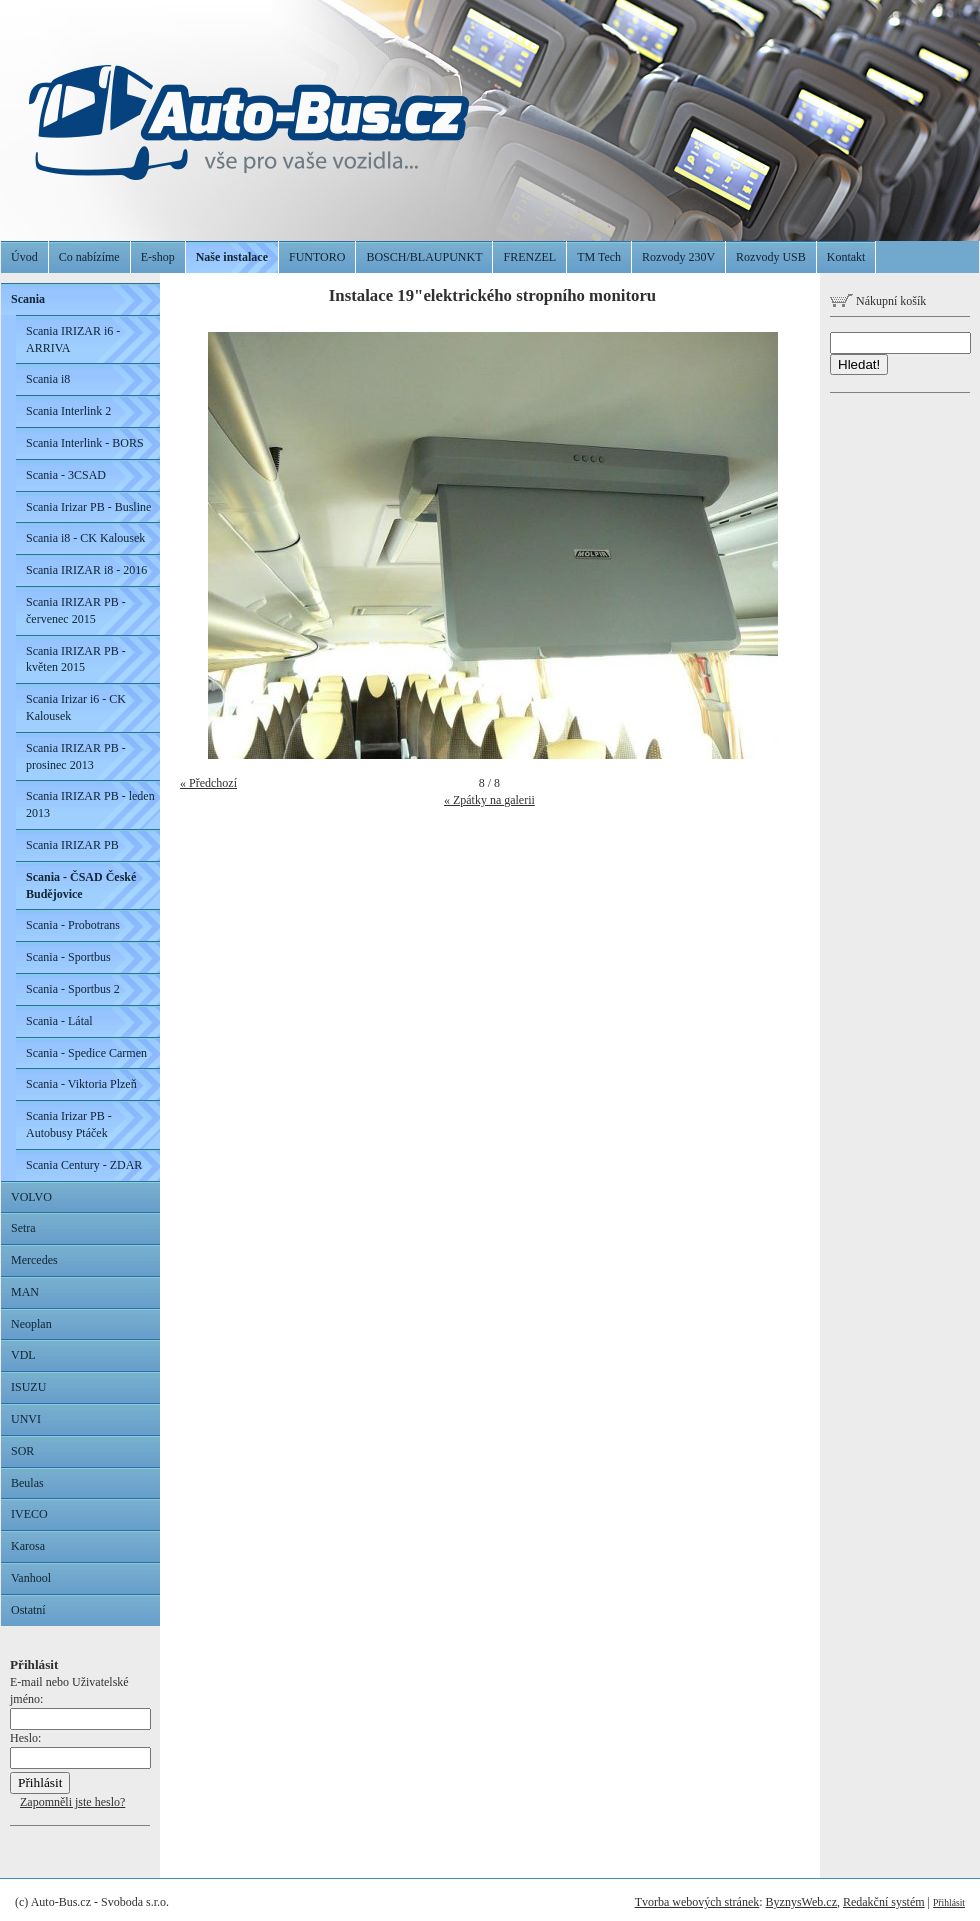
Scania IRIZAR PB (72, 845)
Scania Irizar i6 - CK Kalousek (76, 707)
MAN (25, 1292)
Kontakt (846, 257)
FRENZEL (529, 257)
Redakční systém (884, 1902)
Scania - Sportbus (68, 957)
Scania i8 (48, 379)
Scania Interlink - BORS (85, 443)
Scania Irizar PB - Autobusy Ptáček (69, 1124)
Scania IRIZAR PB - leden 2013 (90, 804)
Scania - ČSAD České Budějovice (81, 885)
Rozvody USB (771, 257)
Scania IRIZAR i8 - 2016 (86, 570)
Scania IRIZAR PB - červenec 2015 (76, 610)
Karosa (28, 1546)
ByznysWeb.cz (801, 1902)
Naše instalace (232, 257)
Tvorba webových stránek (697, 1902)
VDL (23, 1355)
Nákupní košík (878, 301)
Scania (28, 299)
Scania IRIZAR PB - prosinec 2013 (76, 756)
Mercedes (34, 1260)
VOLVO (31, 1197)
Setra (23, 1228)
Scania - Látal (59, 1021)
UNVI (26, 1419)
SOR (22, 1451)
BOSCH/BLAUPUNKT (424, 257)
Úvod (24, 257)
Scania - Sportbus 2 (73, 989)
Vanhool (31, 1578)
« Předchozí (208, 783)
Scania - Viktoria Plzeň (81, 1084)
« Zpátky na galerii (489, 800)
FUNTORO (317, 257)
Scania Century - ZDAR (84, 1165)
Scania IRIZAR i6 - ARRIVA (73, 339)
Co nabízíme (89, 257)
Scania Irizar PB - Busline (88, 507)
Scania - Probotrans (73, 925)
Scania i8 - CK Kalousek (85, 538)
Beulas (27, 1483)
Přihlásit (949, 1902)
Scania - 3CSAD (66, 475)
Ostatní (28, 1610)
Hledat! (859, 364)
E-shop (158, 257)
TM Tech (599, 257)
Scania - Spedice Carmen (86, 1053)
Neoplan (31, 1324)
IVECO (29, 1514)
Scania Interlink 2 (68, 411)
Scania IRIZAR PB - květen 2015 (76, 659)
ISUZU (28, 1387)
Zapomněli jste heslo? (72, 1802)
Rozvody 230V (678, 257)
